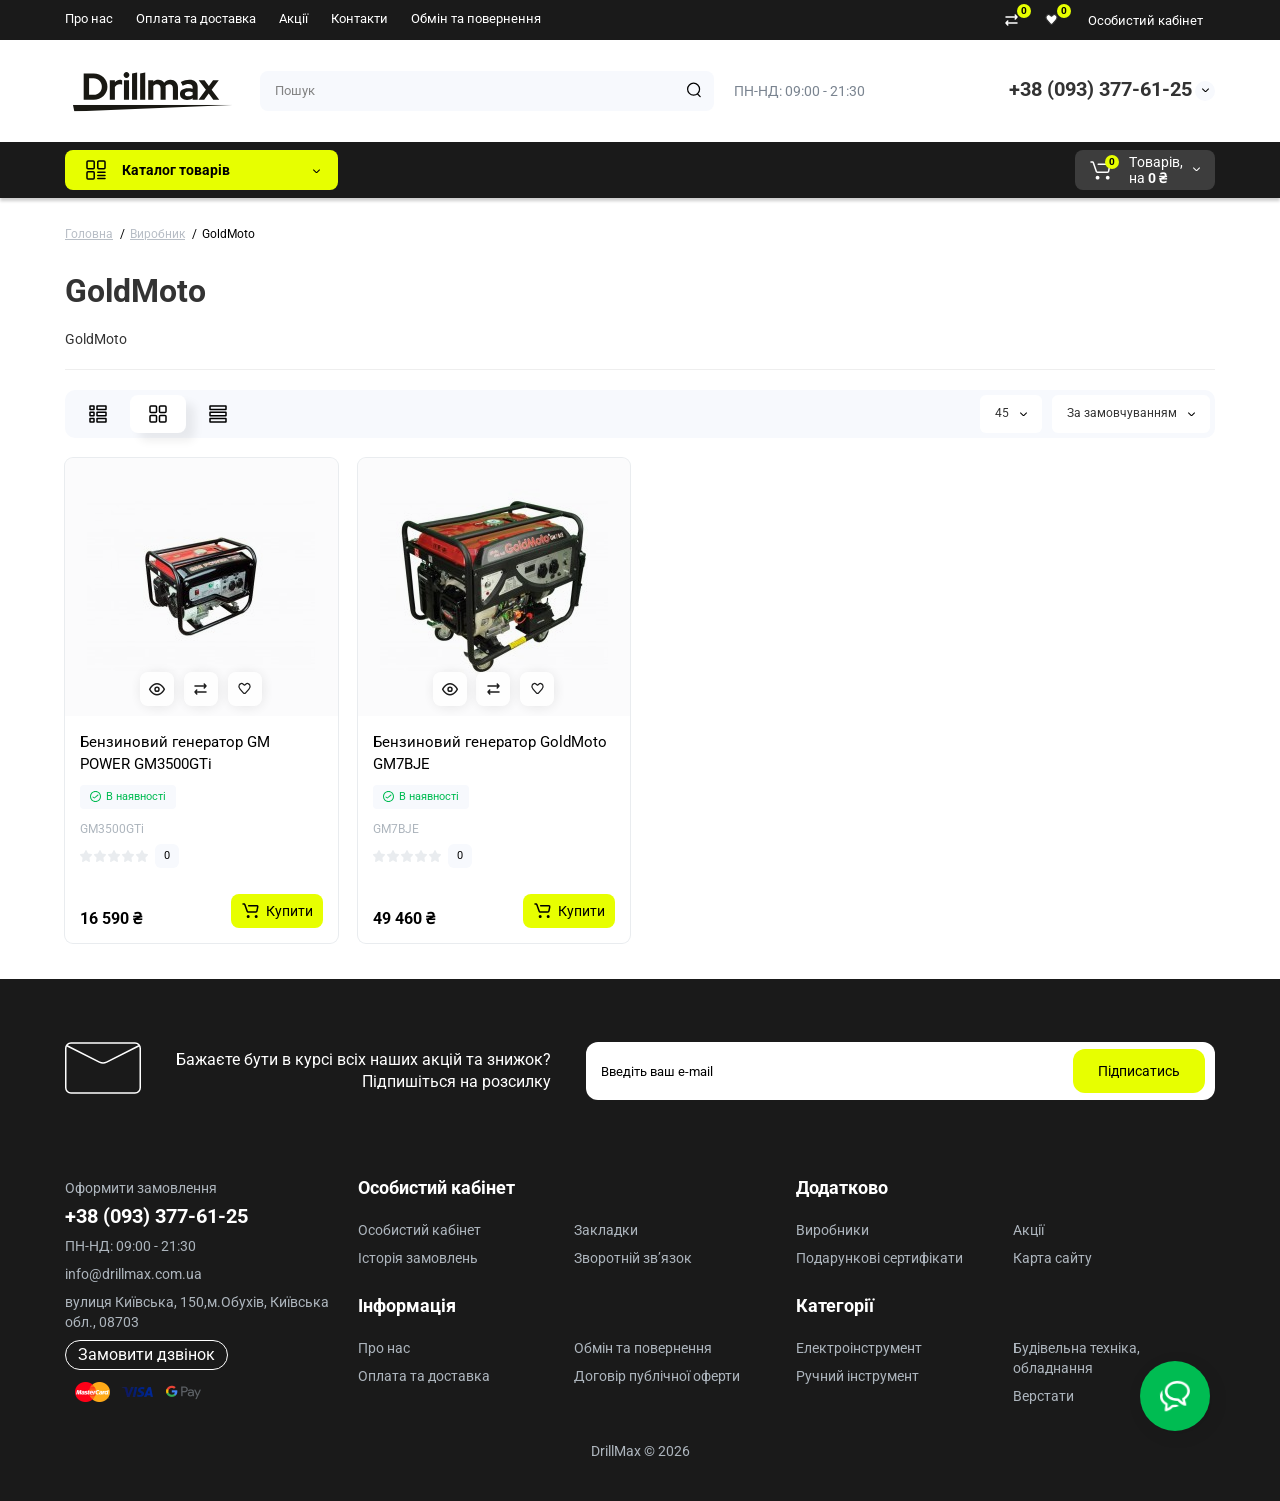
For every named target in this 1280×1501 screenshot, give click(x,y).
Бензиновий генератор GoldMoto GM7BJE (490, 753)
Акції (293, 18)
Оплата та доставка (196, 18)
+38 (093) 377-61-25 (1100, 89)
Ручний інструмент (857, 1376)
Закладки (606, 1230)
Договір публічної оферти (657, 1376)
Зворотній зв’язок (633, 1258)
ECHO (631, 170)
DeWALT (557, 170)
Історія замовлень (418, 1258)
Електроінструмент (859, 1348)
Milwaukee (770, 170)
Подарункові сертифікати (879, 1258)
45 (1011, 413)
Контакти (359, 18)
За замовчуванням (1131, 413)
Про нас (89, 18)
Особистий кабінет (1145, 20)
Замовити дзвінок (146, 1354)
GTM (487, 170)
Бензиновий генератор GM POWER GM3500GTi (175, 753)
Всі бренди (407, 170)
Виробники (832, 1230)
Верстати (1043, 1396)
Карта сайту (1052, 1258)
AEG (693, 170)
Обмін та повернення (476, 18)
